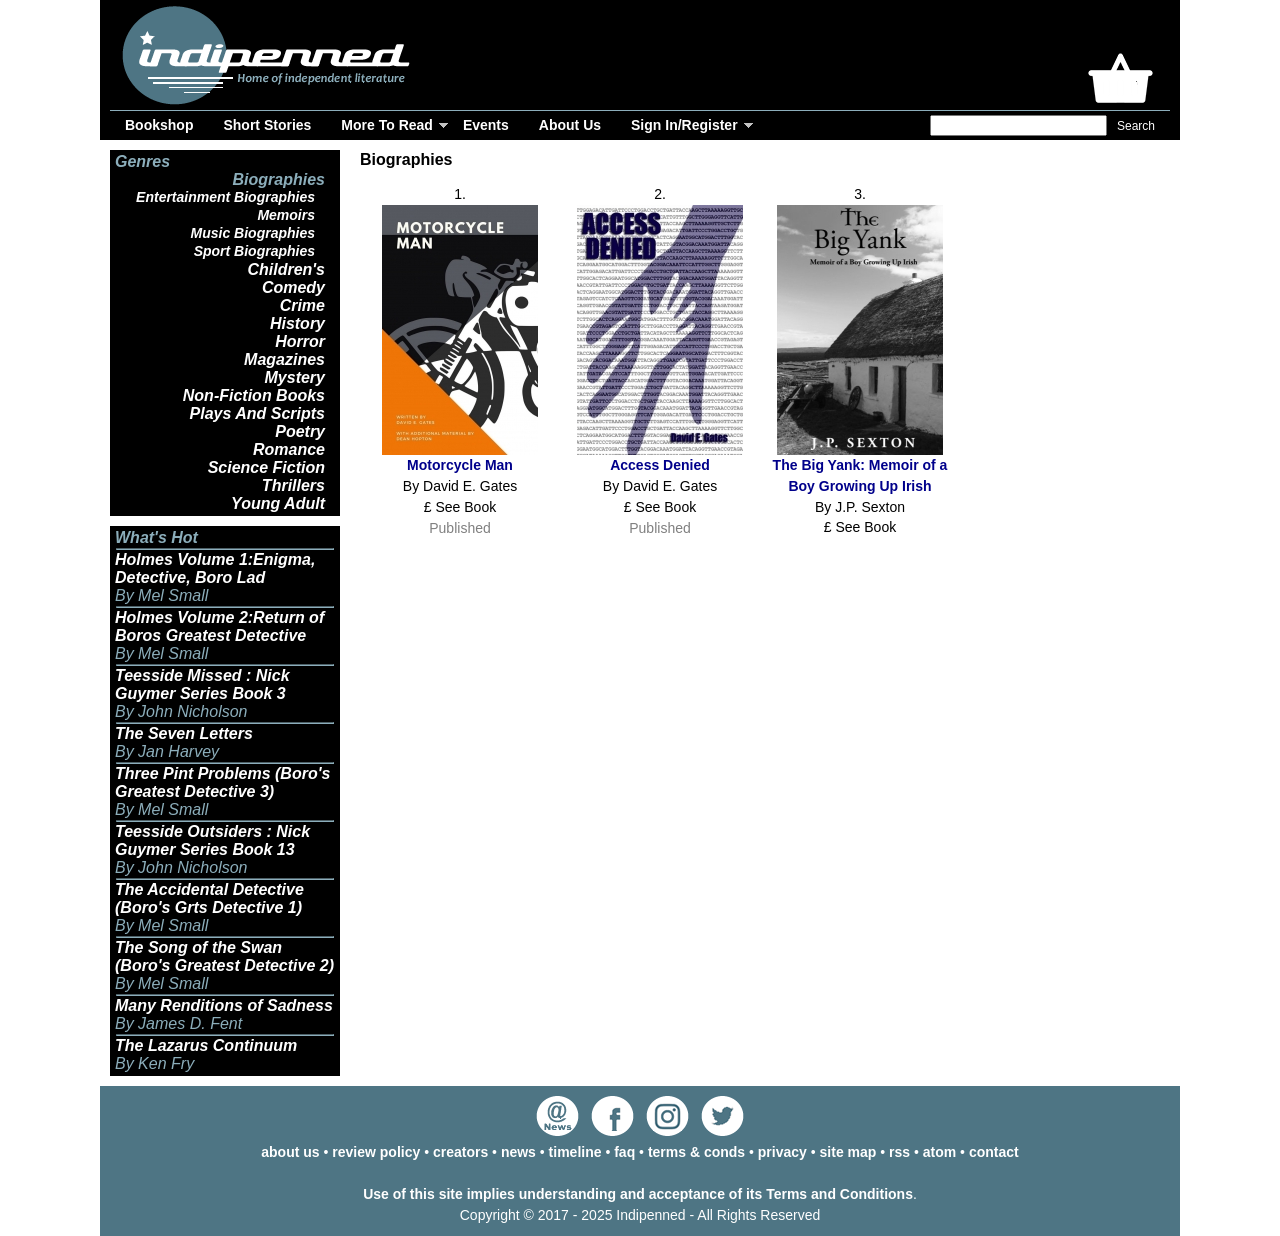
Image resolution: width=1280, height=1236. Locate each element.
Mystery (295, 377)
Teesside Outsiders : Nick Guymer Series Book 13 (212, 840)
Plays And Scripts (257, 413)
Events (486, 125)
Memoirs (286, 215)
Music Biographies (253, 233)
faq (624, 1152)
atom (939, 1152)
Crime (302, 305)
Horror (300, 341)
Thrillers (293, 485)
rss (899, 1152)
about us (290, 1152)
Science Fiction (266, 467)
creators (460, 1152)
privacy (782, 1152)
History (297, 323)
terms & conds (696, 1152)
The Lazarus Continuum (206, 1045)
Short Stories (267, 125)
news (518, 1152)
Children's (286, 269)
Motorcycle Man (460, 465)
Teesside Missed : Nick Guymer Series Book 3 (202, 684)
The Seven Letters (184, 733)
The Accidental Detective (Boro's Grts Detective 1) (209, 898)
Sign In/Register (684, 125)
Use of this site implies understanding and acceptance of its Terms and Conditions (638, 1194)
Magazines (284, 359)
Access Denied (660, 465)
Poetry (300, 431)
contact (994, 1152)
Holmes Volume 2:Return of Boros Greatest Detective (219, 626)
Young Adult (278, 503)
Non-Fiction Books (254, 395)
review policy (376, 1152)
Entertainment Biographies (225, 197)
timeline (575, 1152)
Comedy (293, 287)
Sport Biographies (254, 251)
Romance (289, 449)
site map (848, 1152)
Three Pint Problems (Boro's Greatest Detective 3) (222, 782)
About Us (570, 125)
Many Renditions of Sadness (224, 1005)
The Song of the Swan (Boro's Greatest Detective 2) (224, 956)
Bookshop (159, 125)
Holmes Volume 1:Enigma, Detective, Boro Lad (215, 568)
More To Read (387, 125)
